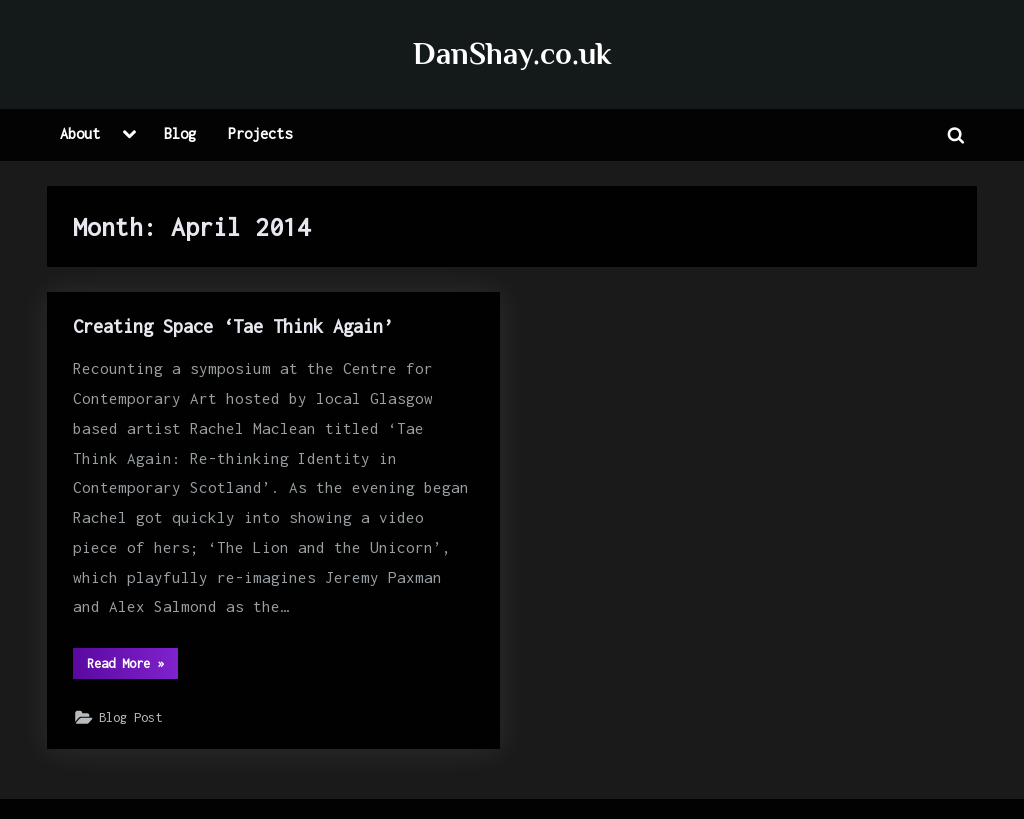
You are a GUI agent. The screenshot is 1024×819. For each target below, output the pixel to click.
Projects (260, 133)
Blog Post (130, 717)
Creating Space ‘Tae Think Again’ (233, 326)
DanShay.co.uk (512, 53)
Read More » (132, 667)
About (80, 133)
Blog (180, 133)
